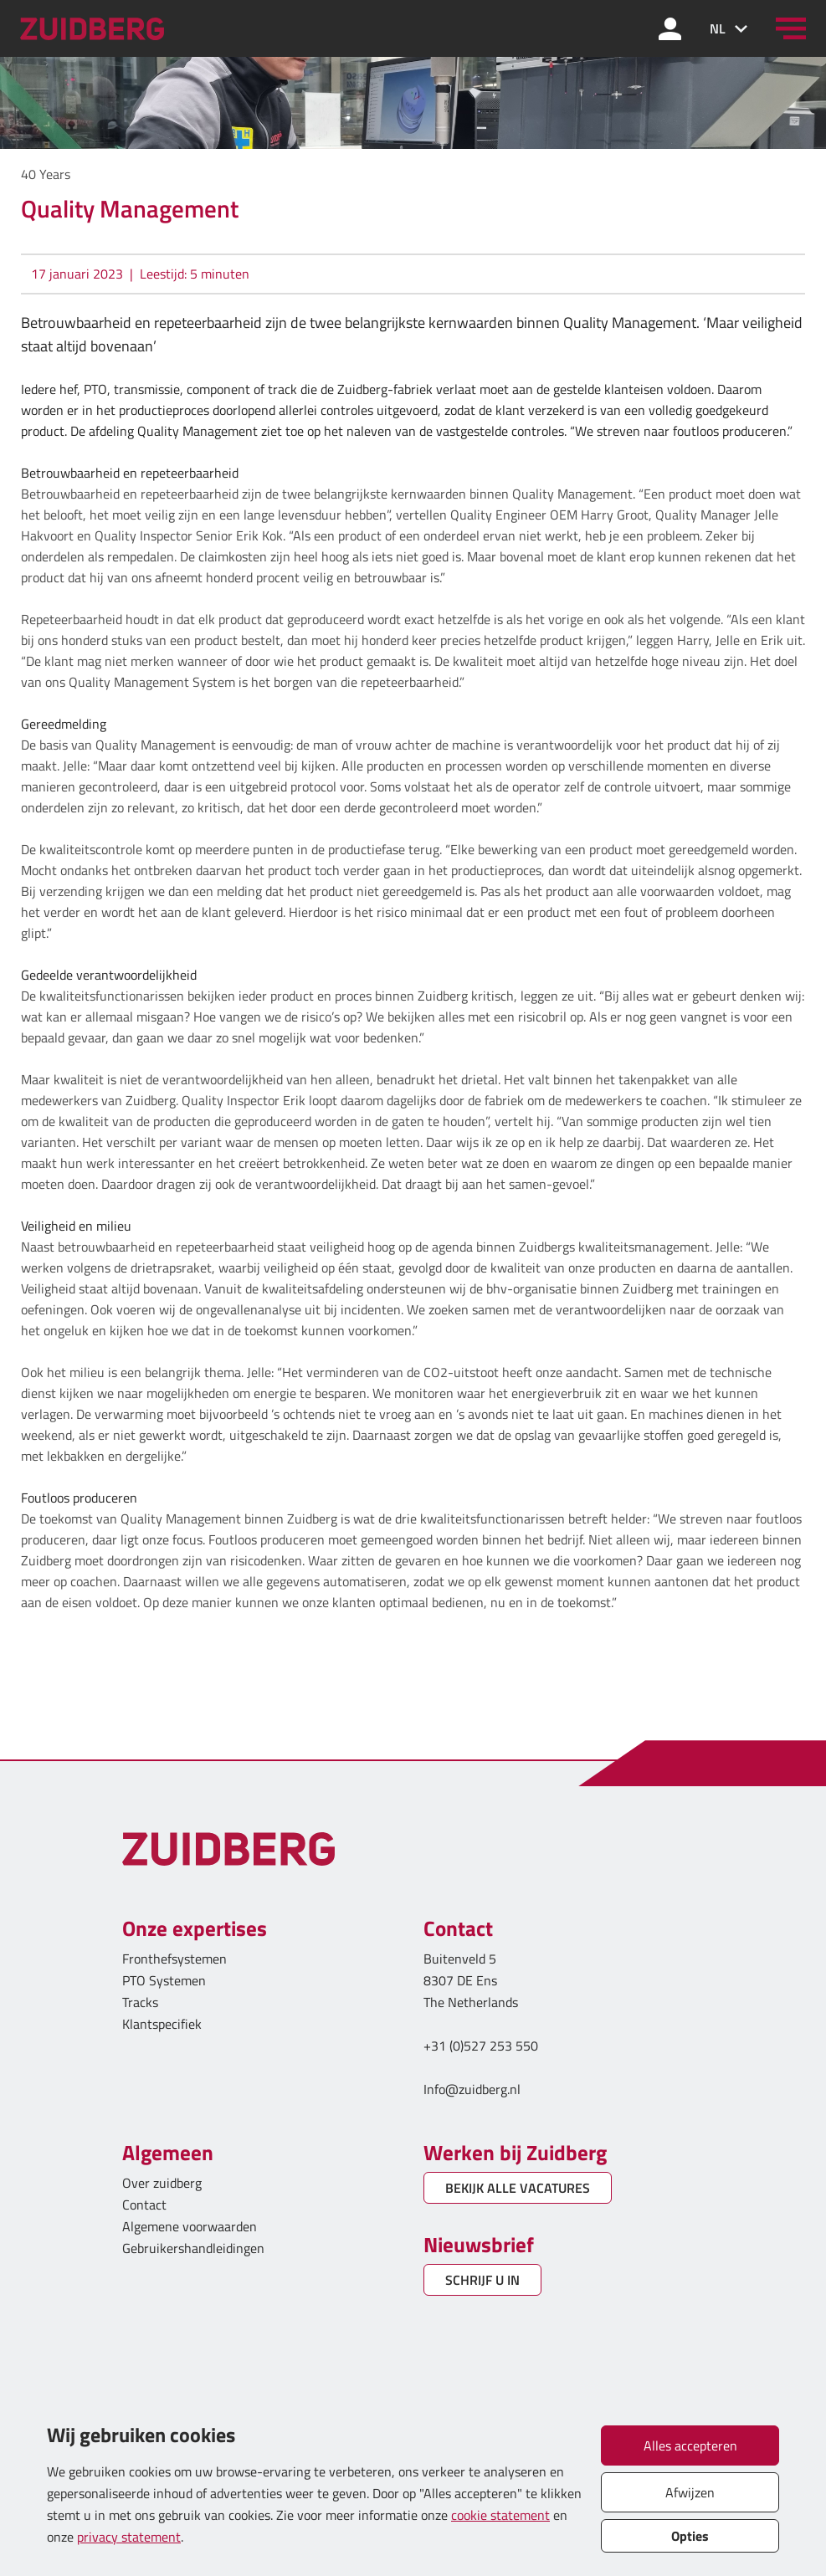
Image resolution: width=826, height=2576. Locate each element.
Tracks (140, 2002)
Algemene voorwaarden (189, 2226)
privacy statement (129, 2537)
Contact (144, 2204)
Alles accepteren (690, 2445)
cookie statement (500, 2515)
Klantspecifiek (162, 2024)
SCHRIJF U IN (482, 2280)
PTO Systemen (164, 1980)
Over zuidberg (162, 2183)
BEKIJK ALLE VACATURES (517, 2188)
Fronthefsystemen (174, 1959)
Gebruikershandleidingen (193, 2248)
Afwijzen (690, 2492)
